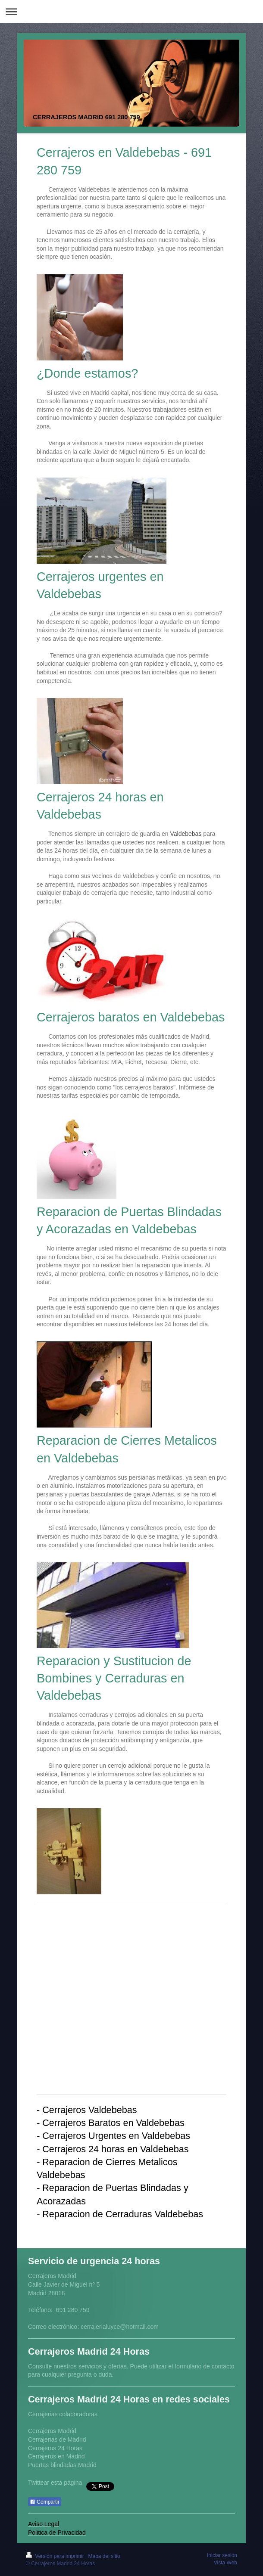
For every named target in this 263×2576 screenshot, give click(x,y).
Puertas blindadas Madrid (62, 2464)
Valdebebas (185, 833)
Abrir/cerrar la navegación (131, 11)
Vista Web (225, 2563)
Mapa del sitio (104, 2556)
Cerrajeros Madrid (52, 2430)
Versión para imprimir (55, 2556)
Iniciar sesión (222, 2555)
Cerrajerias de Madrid (57, 2439)
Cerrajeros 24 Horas (55, 2448)
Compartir (44, 2502)
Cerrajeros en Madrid (56, 2456)
